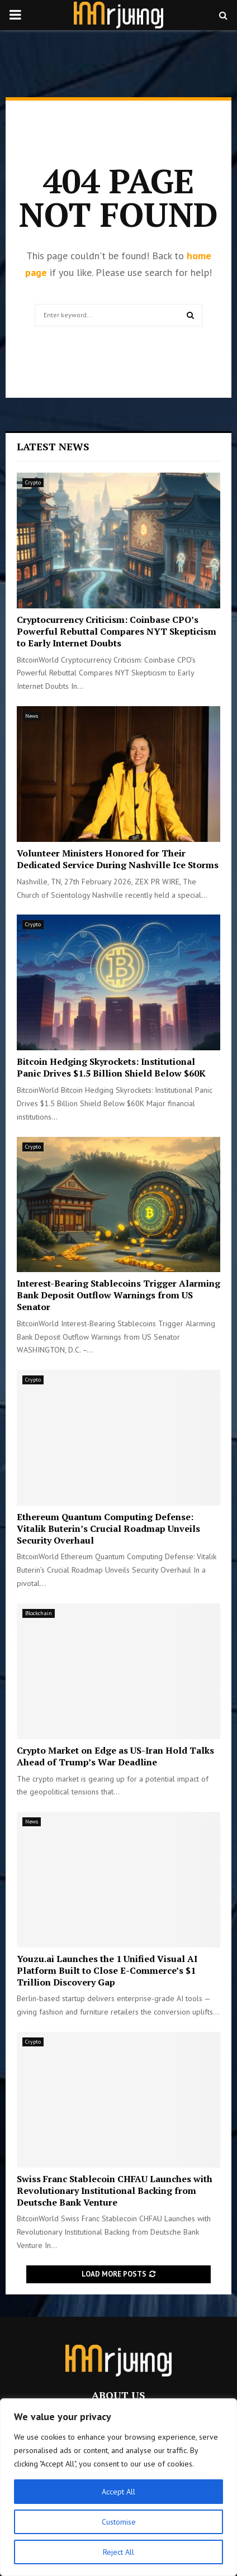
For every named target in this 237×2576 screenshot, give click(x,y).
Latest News (53, 446)
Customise (119, 2522)
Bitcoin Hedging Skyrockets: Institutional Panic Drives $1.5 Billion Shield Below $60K (111, 1067)
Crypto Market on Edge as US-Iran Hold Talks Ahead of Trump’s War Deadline (115, 1756)
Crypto (33, 482)
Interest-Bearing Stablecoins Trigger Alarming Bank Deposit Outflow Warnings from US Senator (118, 1295)
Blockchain (38, 1613)
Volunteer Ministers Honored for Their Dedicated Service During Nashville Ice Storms (118, 859)
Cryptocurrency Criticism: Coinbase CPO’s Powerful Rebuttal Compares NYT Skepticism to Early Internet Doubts (116, 631)
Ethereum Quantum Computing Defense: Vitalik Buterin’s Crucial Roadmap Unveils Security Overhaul (108, 1528)
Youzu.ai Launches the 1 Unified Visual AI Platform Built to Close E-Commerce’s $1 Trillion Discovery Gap (107, 1970)
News (31, 716)
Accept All (118, 2492)
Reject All (118, 2552)
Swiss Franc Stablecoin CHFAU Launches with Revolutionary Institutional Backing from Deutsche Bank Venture (114, 2190)
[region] (118, 2487)
